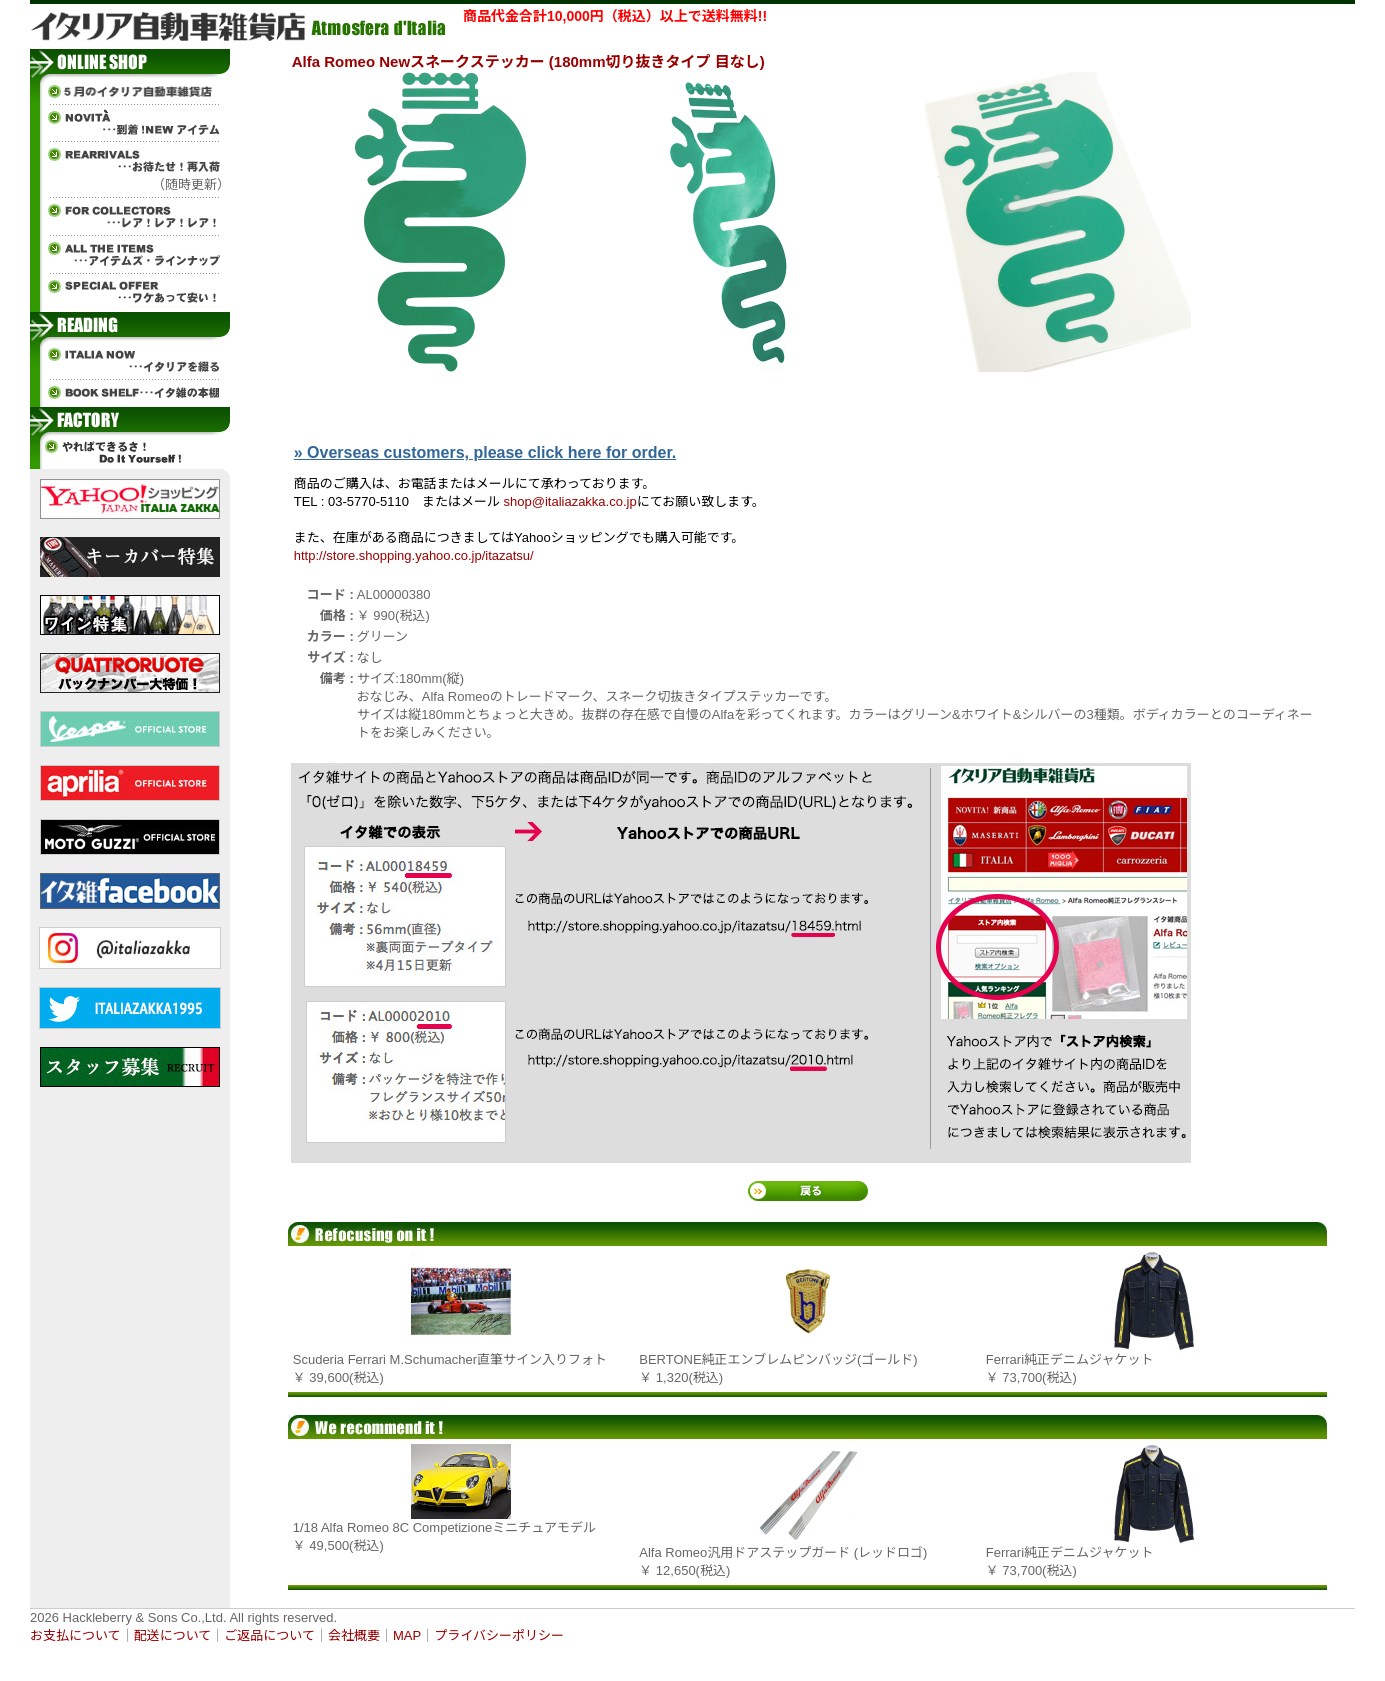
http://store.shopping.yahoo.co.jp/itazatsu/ (414, 555)
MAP (407, 1635)
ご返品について (269, 1635)
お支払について (75, 1635)
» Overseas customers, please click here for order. (485, 452)
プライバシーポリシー (499, 1635)
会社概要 (354, 1635)
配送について (173, 1635)
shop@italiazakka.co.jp (570, 501)
